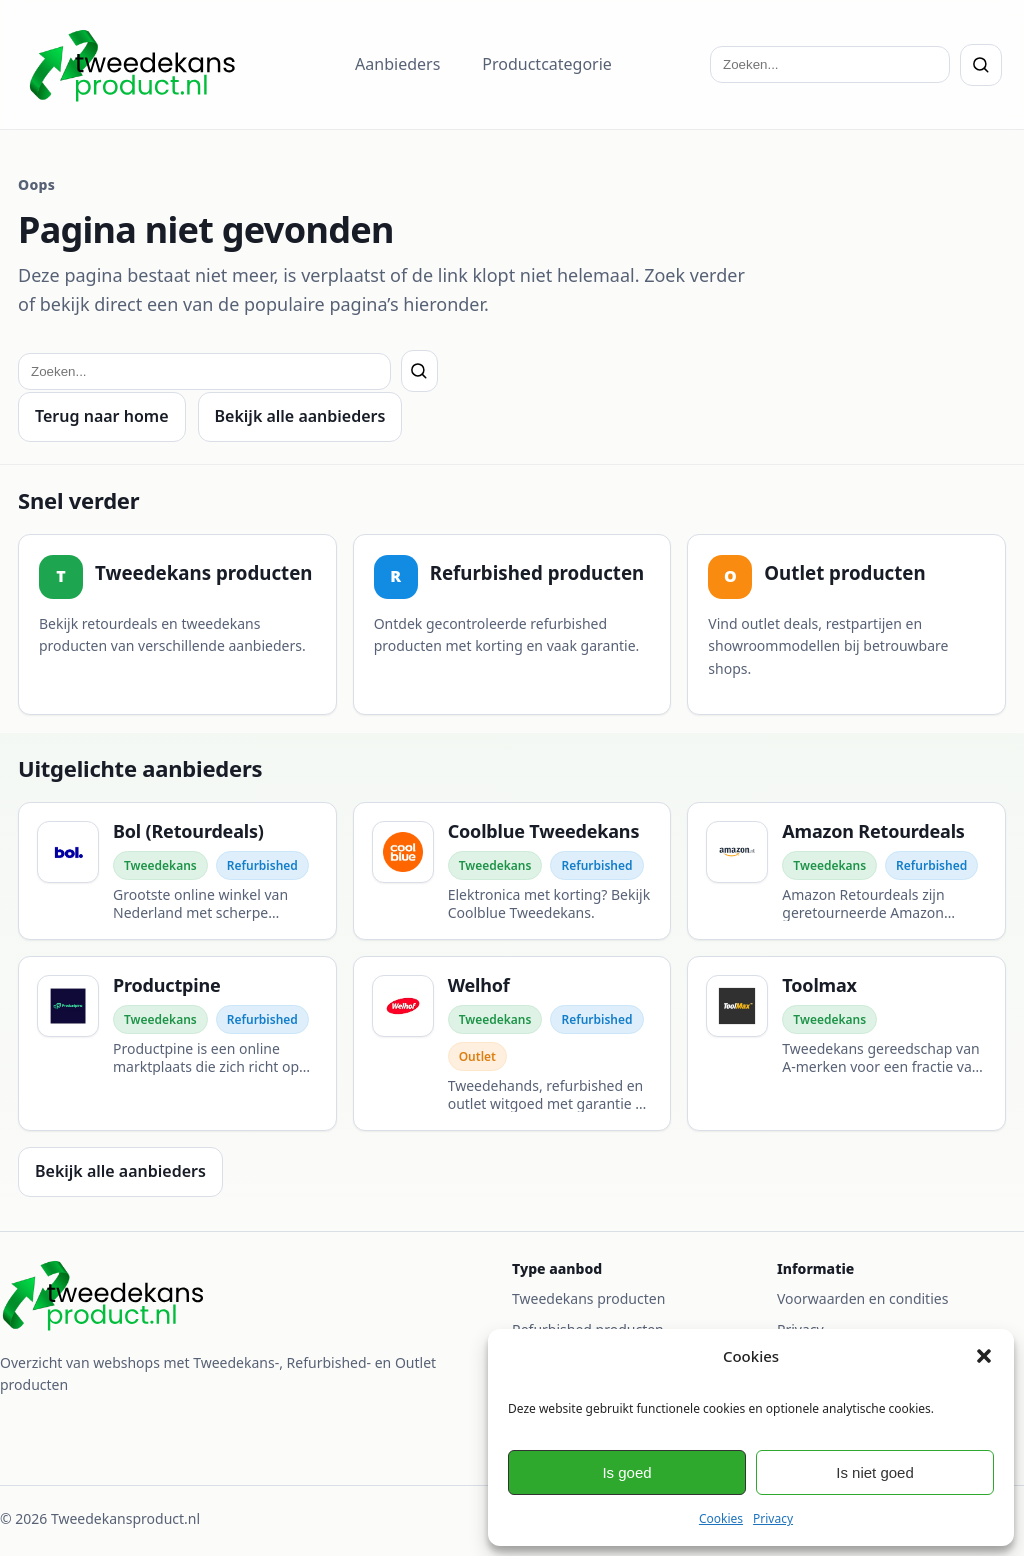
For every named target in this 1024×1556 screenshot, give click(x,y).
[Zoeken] (981, 65)
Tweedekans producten (588, 1298)
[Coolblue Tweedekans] (512, 871)
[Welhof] (512, 1043)
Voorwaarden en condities (862, 1298)
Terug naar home (102, 416)
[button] (984, 1356)
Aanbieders (397, 64)
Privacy (773, 1518)
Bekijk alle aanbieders (300, 416)
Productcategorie (547, 64)
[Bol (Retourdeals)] (177, 871)
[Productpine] (177, 1043)
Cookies (721, 1518)
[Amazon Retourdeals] (846, 871)
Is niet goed (875, 1472)
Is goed (626, 1472)
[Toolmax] (846, 1043)
